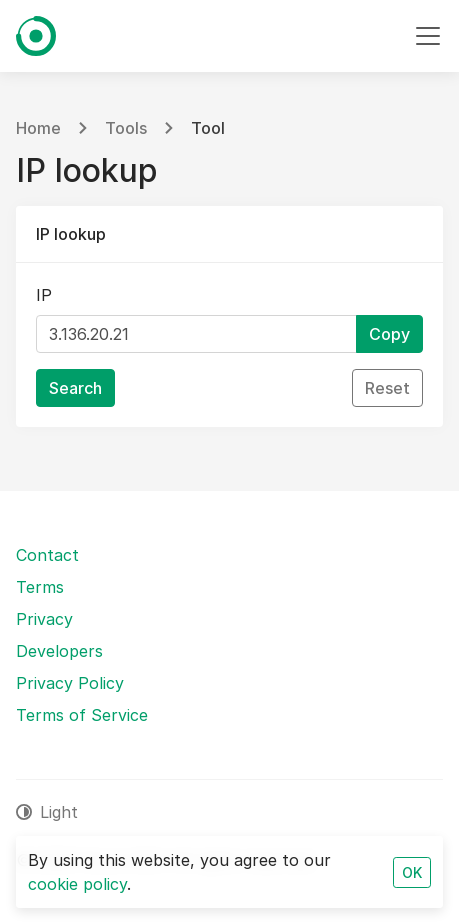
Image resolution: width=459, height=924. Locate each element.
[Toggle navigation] (428, 36)
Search (75, 388)
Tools (126, 128)
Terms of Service (82, 715)
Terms (40, 587)
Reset (387, 388)
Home (38, 128)
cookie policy (77, 884)
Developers (59, 651)
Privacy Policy (70, 683)
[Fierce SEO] (36, 36)
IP (44, 295)
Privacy (44, 619)
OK (412, 872)
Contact (47, 555)
